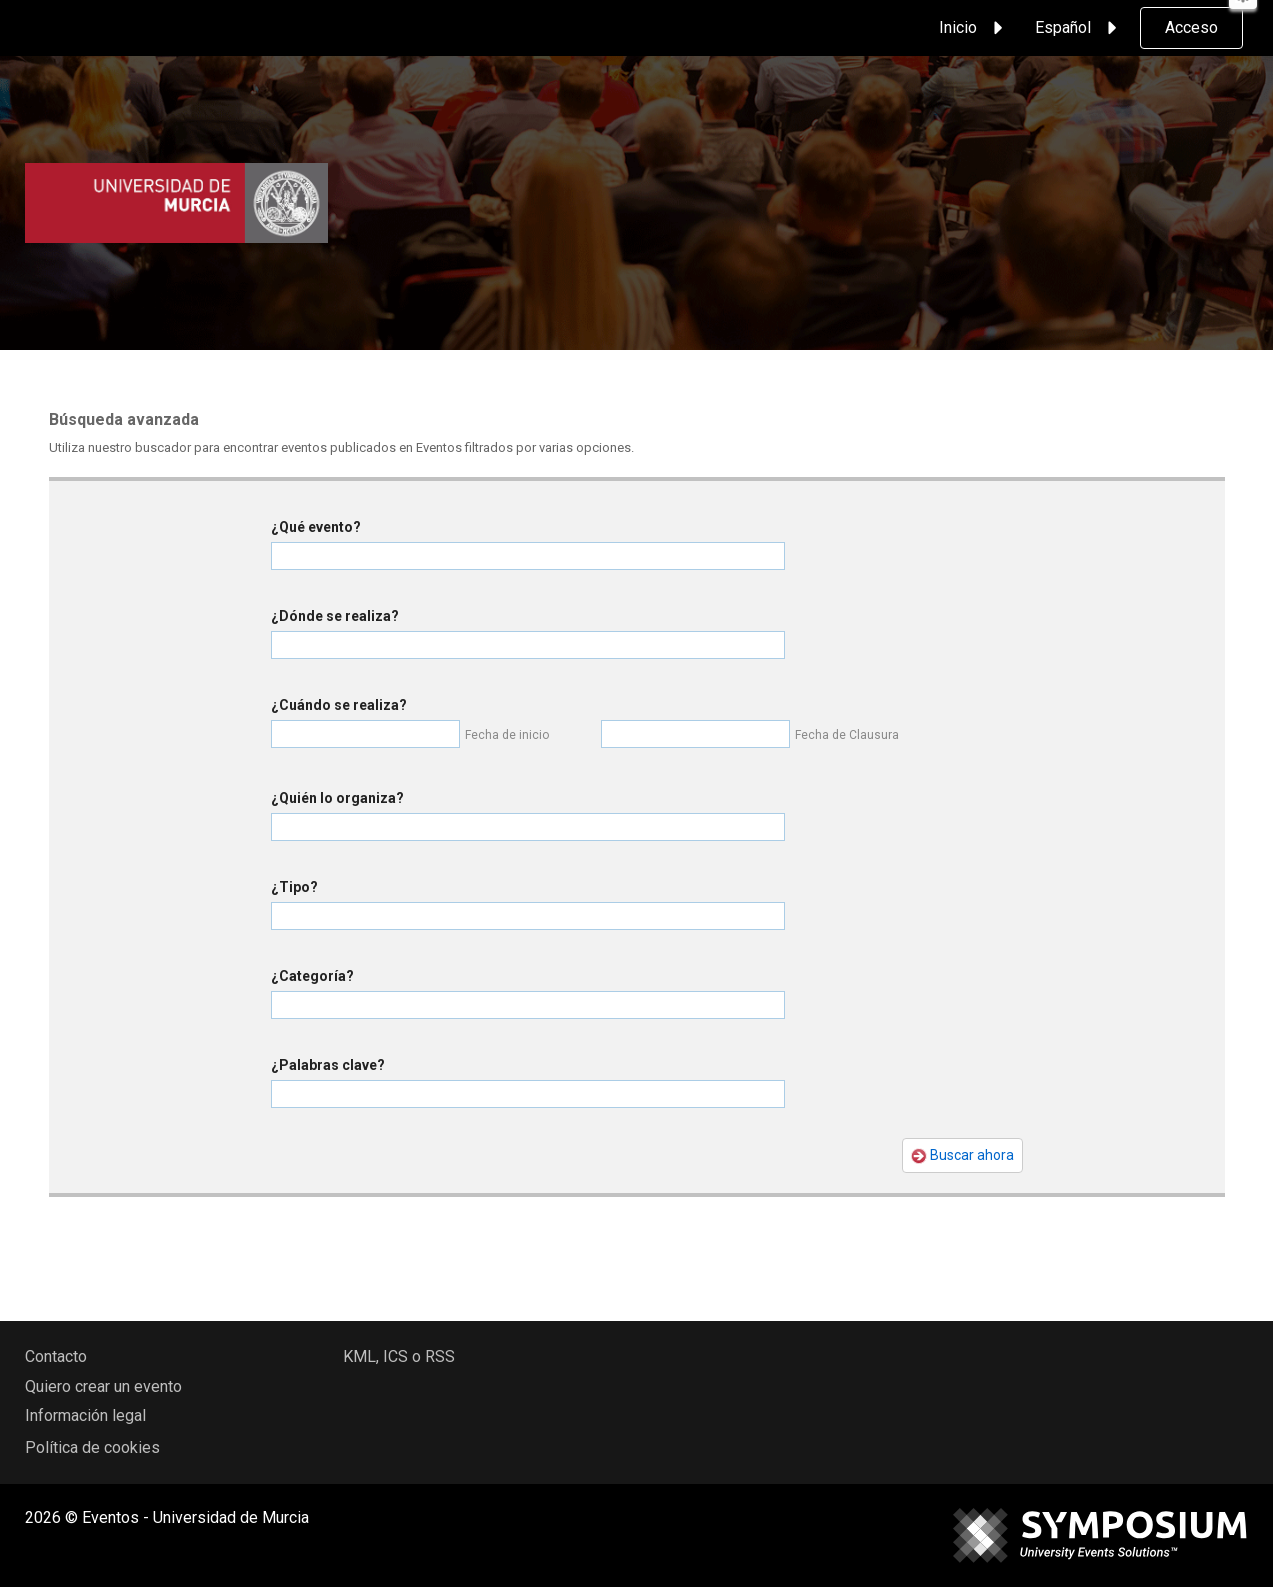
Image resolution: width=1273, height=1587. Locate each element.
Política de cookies (92, 1447)
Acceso (1191, 27)
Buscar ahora (962, 1155)
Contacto (56, 1356)
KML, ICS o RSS (399, 1356)
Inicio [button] (974, 28)
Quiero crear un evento (103, 1386)
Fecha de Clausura (847, 735)
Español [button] (1079, 28)
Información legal (85, 1415)
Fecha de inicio (507, 735)
